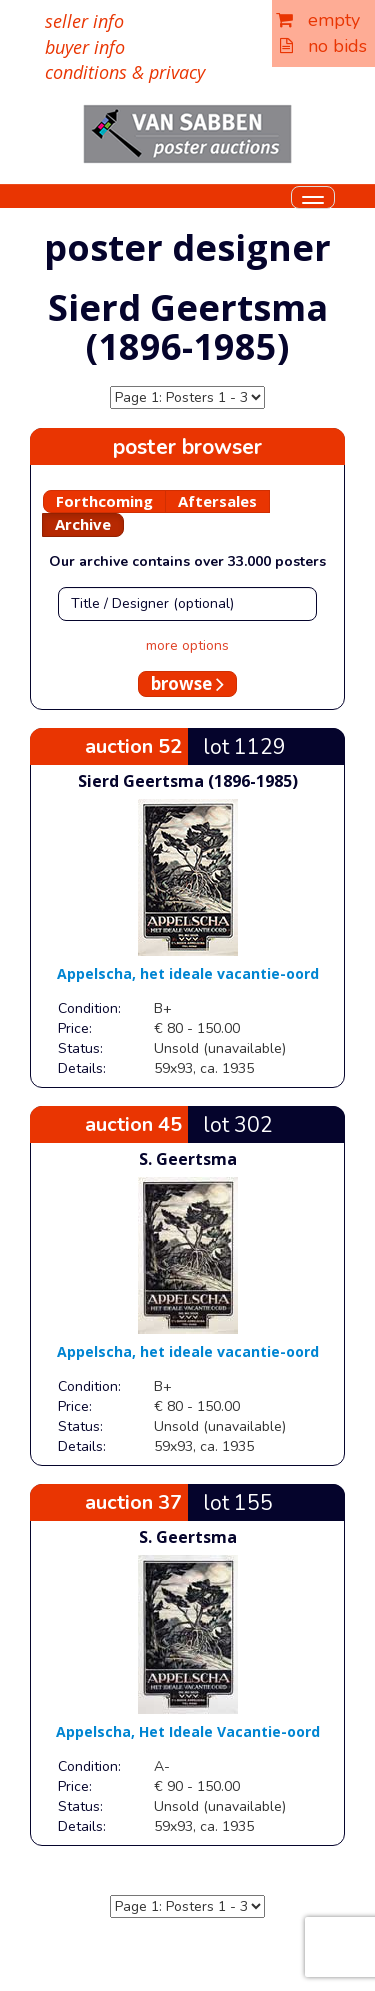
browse (187, 683)
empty (318, 20)
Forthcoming (104, 501)
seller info (84, 21)
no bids (323, 46)
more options (187, 645)
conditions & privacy (125, 72)
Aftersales (217, 501)
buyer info (85, 47)
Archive (83, 524)
